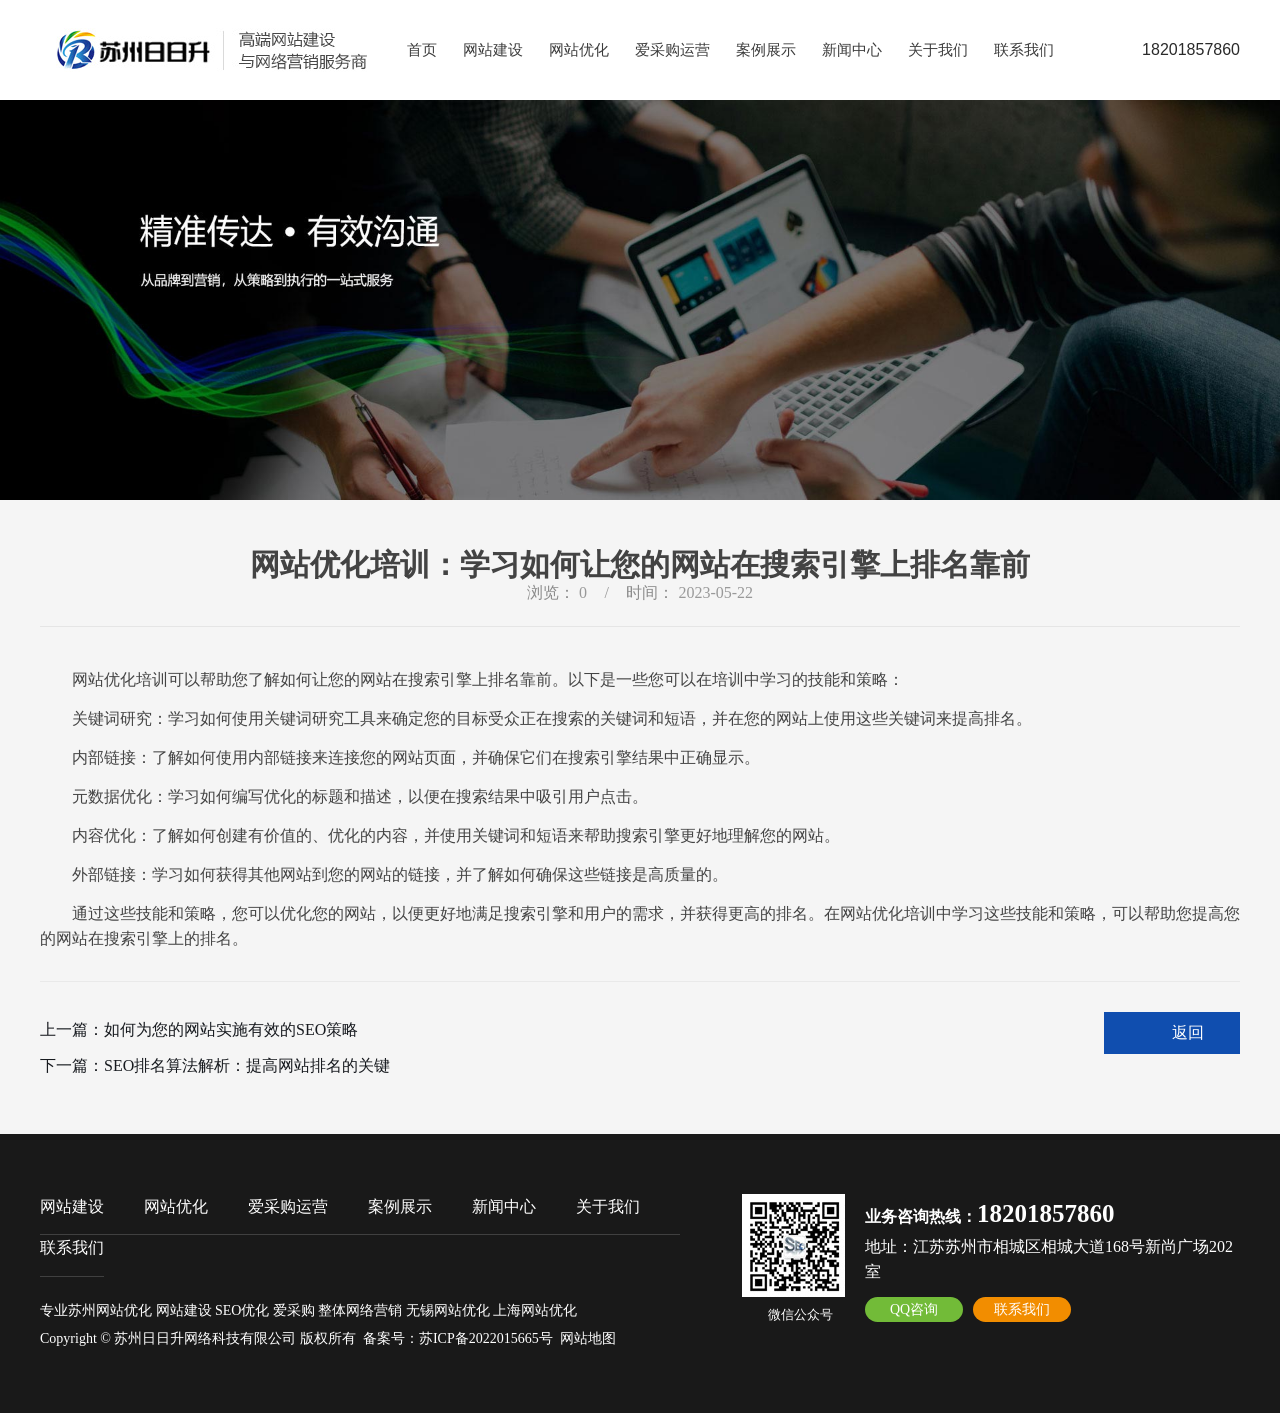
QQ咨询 (914, 1309)
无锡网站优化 (448, 1310)
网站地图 (588, 1338)
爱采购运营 (672, 50)
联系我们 (1024, 50)
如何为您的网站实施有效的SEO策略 (231, 1029)
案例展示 (766, 50)
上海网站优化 (535, 1310)
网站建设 (493, 50)
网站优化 (579, 50)
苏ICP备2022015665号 (486, 1338)
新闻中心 (852, 50)
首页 (422, 50)
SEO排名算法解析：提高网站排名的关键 (247, 1065)
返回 (1188, 1032)
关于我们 (938, 50)
